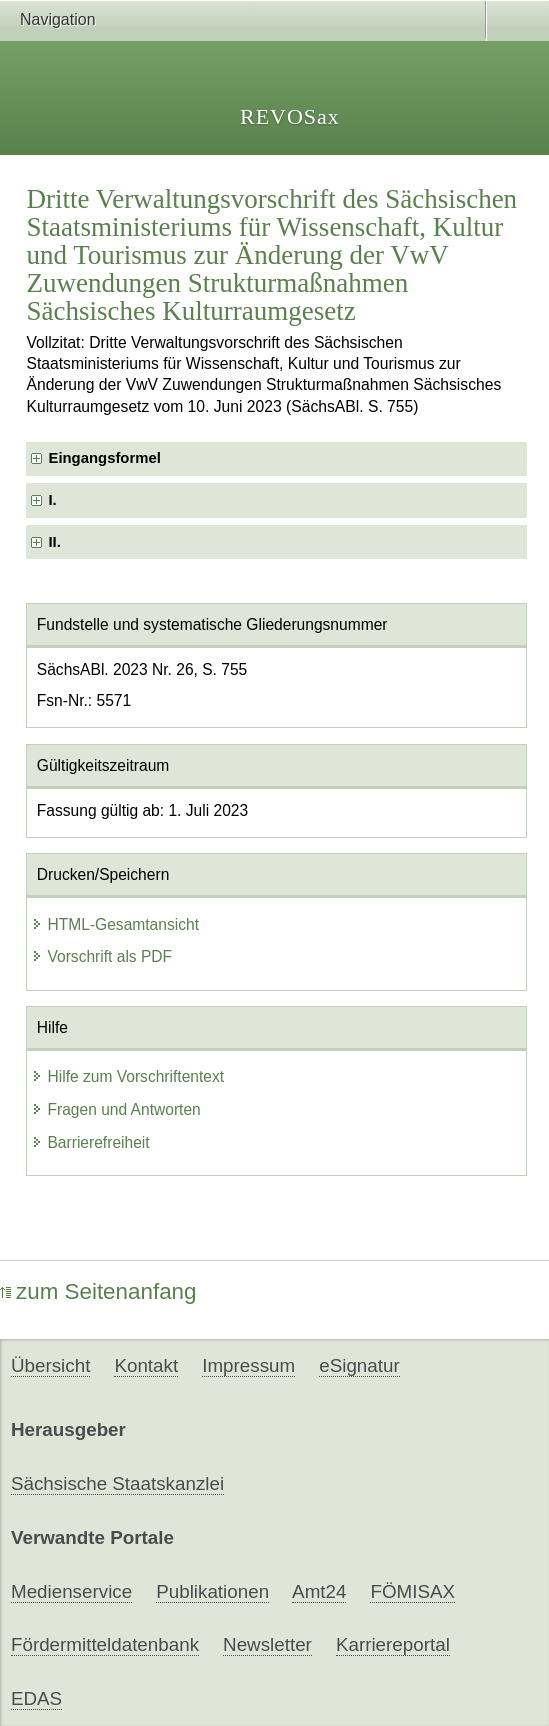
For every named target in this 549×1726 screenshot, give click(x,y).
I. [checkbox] (52, 500)
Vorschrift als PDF (101, 956)
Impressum (248, 1365)
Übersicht (50, 1365)
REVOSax (290, 116)
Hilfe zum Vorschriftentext (127, 1076)
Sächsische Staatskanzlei (117, 1483)
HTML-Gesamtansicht (115, 924)
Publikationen (212, 1591)
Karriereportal (393, 1644)
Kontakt (146, 1365)
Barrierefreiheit (90, 1142)
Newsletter (267, 1644)
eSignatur (359, 1365)
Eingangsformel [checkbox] (104, 458)
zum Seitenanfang (98, 1291)
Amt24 (319, 1591)
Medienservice (71, 1591)
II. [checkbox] (54, 542)
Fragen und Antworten (115, 1109)
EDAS (36, 1698)
